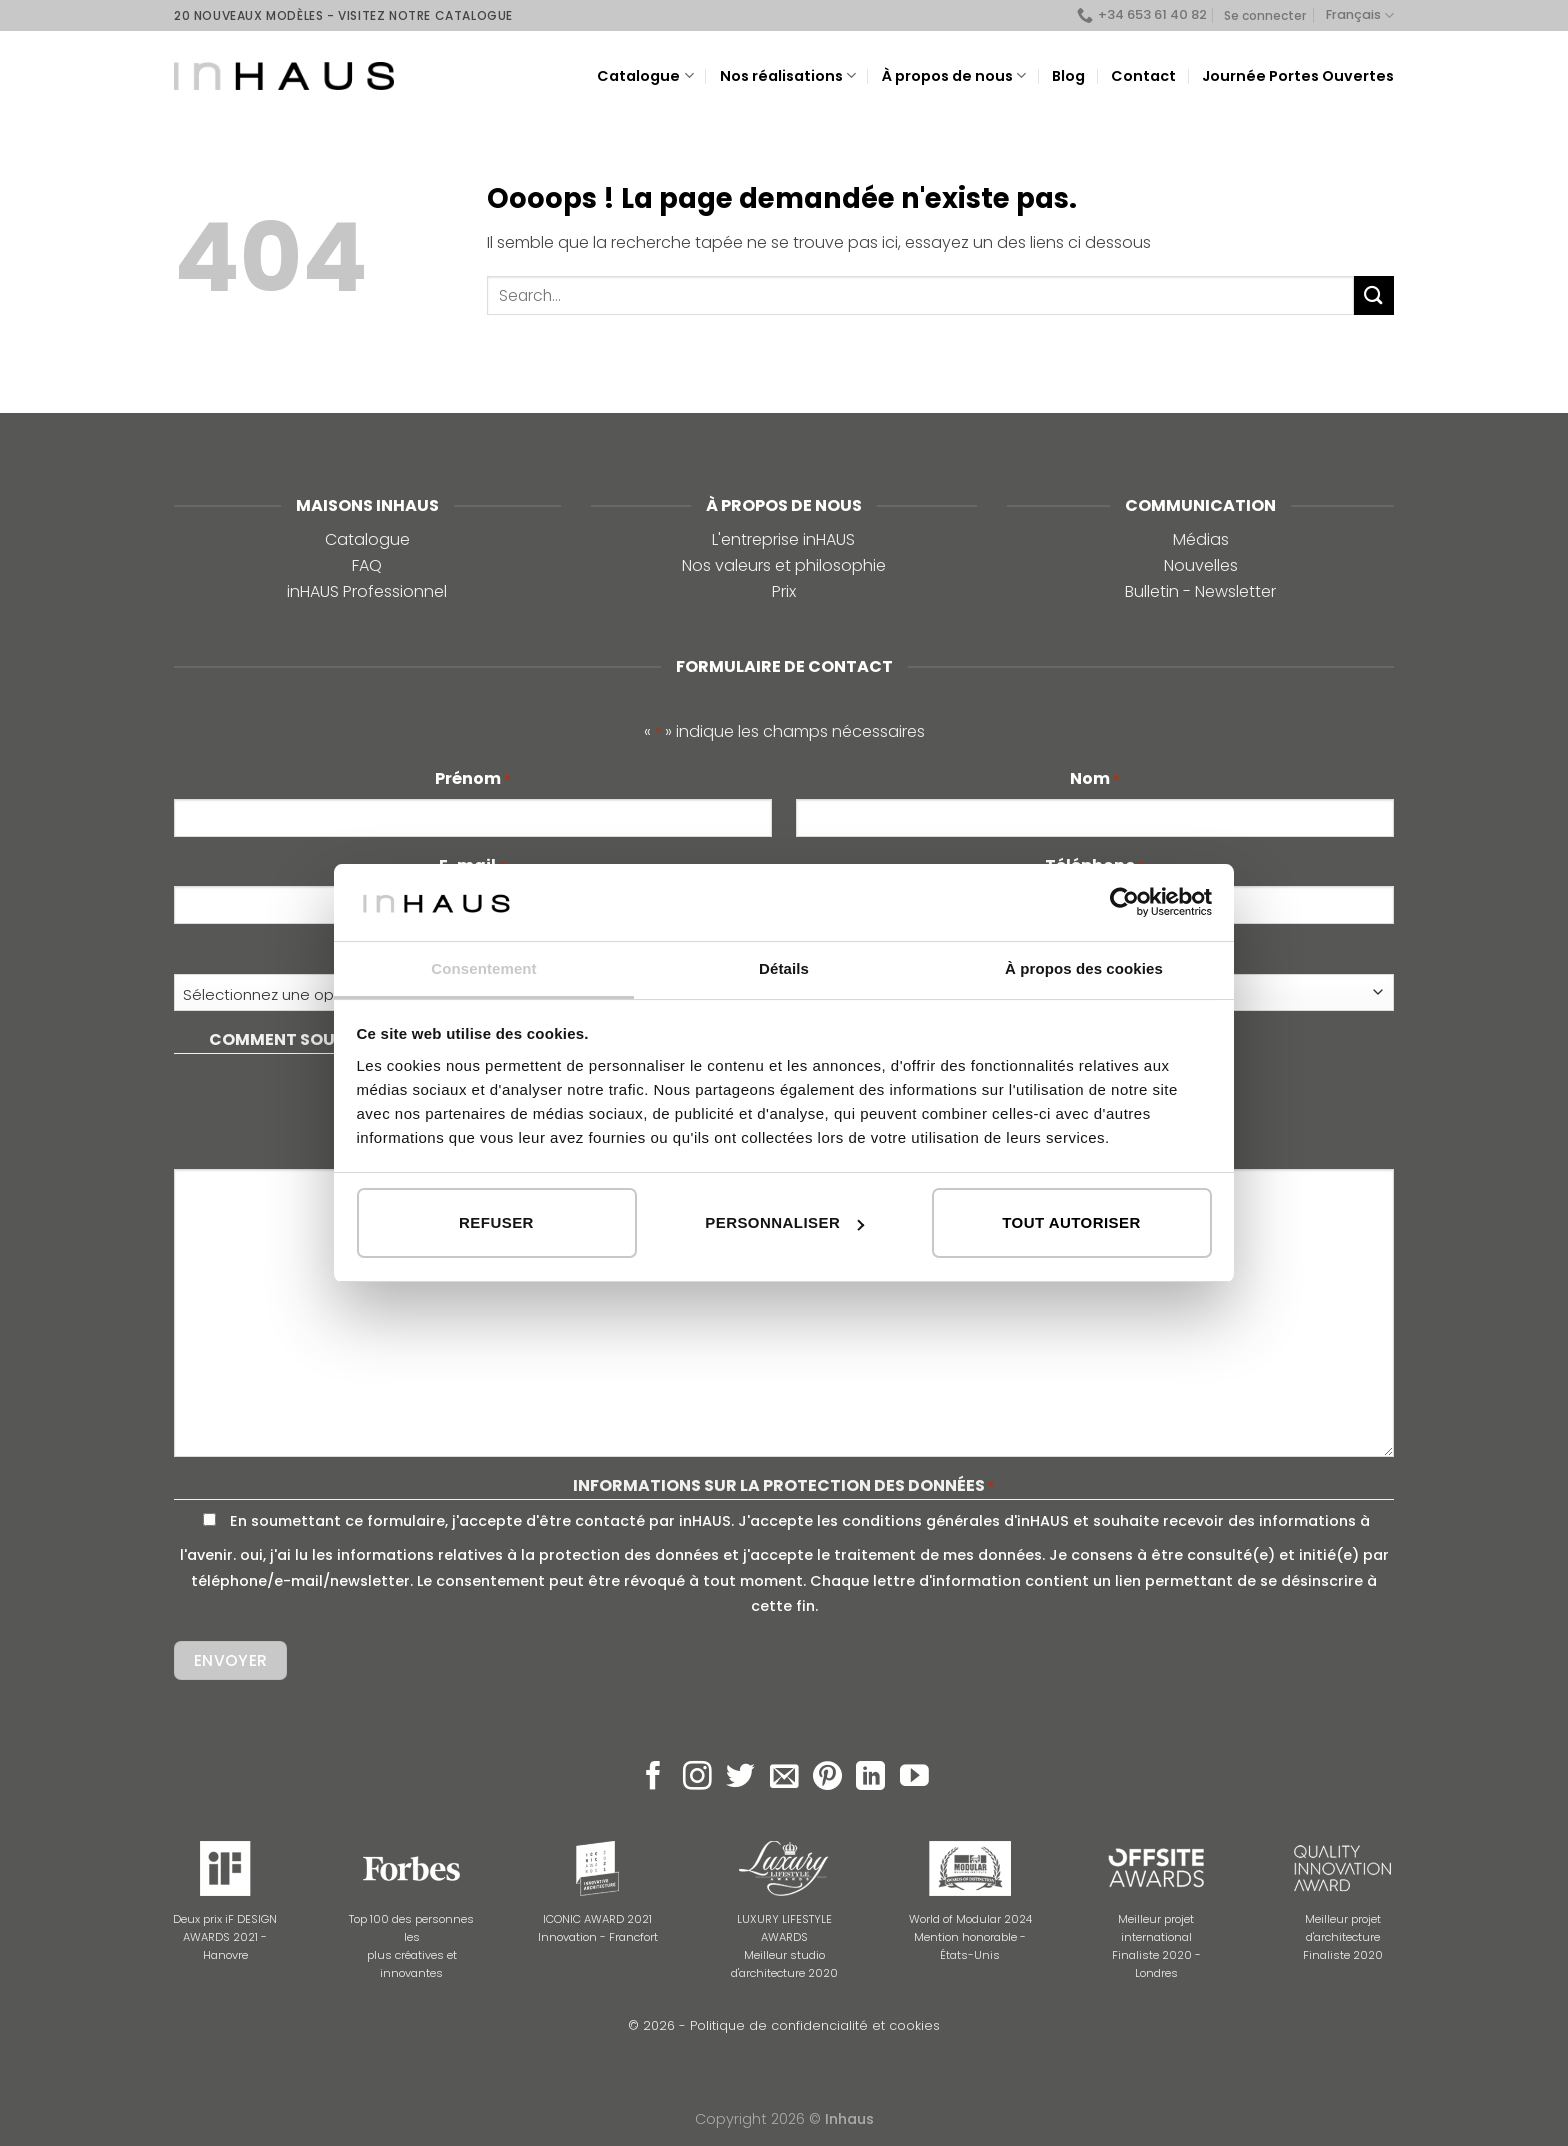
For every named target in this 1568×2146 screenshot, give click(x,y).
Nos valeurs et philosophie (784, 565)
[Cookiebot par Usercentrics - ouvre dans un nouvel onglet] (1124, 902)
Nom (1095, 779)
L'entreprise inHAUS (783, 539)
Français (1360, 15)
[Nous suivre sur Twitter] (740, 1778)
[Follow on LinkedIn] (870, 1778)
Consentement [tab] (483, 968)
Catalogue (645, 76)
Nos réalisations (788, 76)
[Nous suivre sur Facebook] (653, 1778)
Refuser (496, 1222)
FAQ (367, 565)
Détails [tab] (784, 968)
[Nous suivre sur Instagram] (697, 1778)
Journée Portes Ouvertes (1298, 76)
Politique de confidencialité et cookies (815, 2025)
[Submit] (1374, 295)
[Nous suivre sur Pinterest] (827, 1778)
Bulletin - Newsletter (1200, 591)
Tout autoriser (1071, 1222)
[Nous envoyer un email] (784, 1778)
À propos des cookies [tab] (1084, 968)
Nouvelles (1201, 565)
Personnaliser (784, 1222)
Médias (1201, 539)
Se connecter (1265, 15)
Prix (784, 591)
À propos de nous (954, 76)
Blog (1068, 76)
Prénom (473, 779)
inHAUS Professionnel (367, 591)
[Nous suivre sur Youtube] (914, 1778)
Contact (1143, 76)
